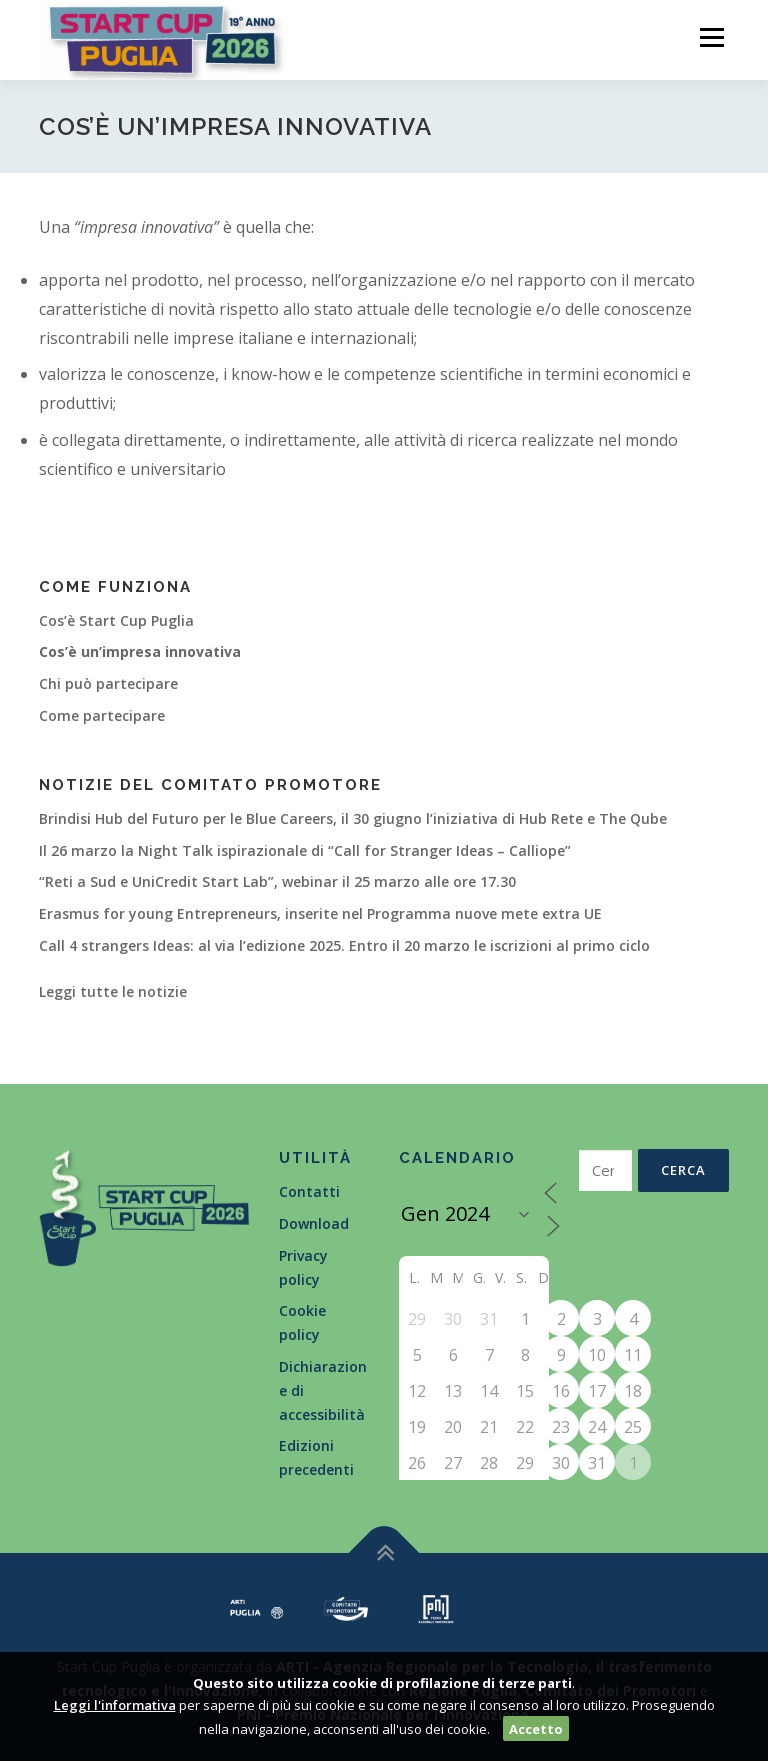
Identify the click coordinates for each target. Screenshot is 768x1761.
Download (314, 1223)
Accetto (536, 1729)
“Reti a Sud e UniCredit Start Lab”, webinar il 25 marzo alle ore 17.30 (277, 881)
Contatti (309, 1191)
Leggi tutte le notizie (113, 991)
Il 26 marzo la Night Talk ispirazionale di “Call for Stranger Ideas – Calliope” (305, 850)
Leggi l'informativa (115, 1705)
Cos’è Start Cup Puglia (116, 620)
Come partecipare (102, 715)
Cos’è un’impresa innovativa (140, 651)
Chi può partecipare (108, 683)
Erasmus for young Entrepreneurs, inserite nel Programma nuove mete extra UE (320, 913)
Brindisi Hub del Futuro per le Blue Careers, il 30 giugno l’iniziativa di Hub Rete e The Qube (353, 818)
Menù (711, 37)
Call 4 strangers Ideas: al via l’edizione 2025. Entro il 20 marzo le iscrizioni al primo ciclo (344, 945)
